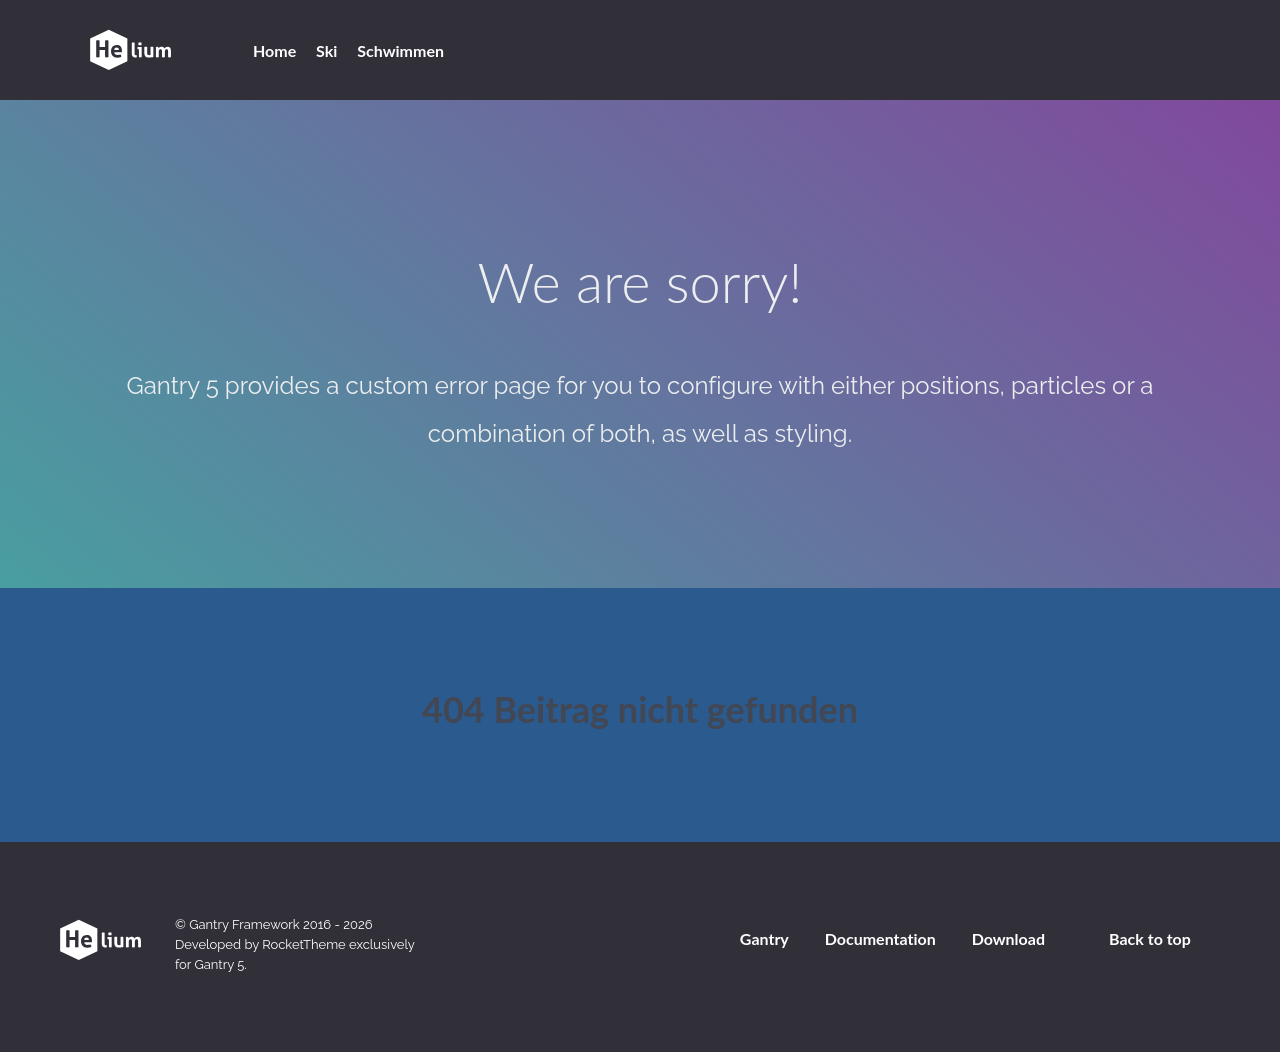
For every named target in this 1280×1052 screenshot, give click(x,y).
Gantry (764, 938)
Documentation (880, 938)
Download (1008, 938)
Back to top (1150, 938)
